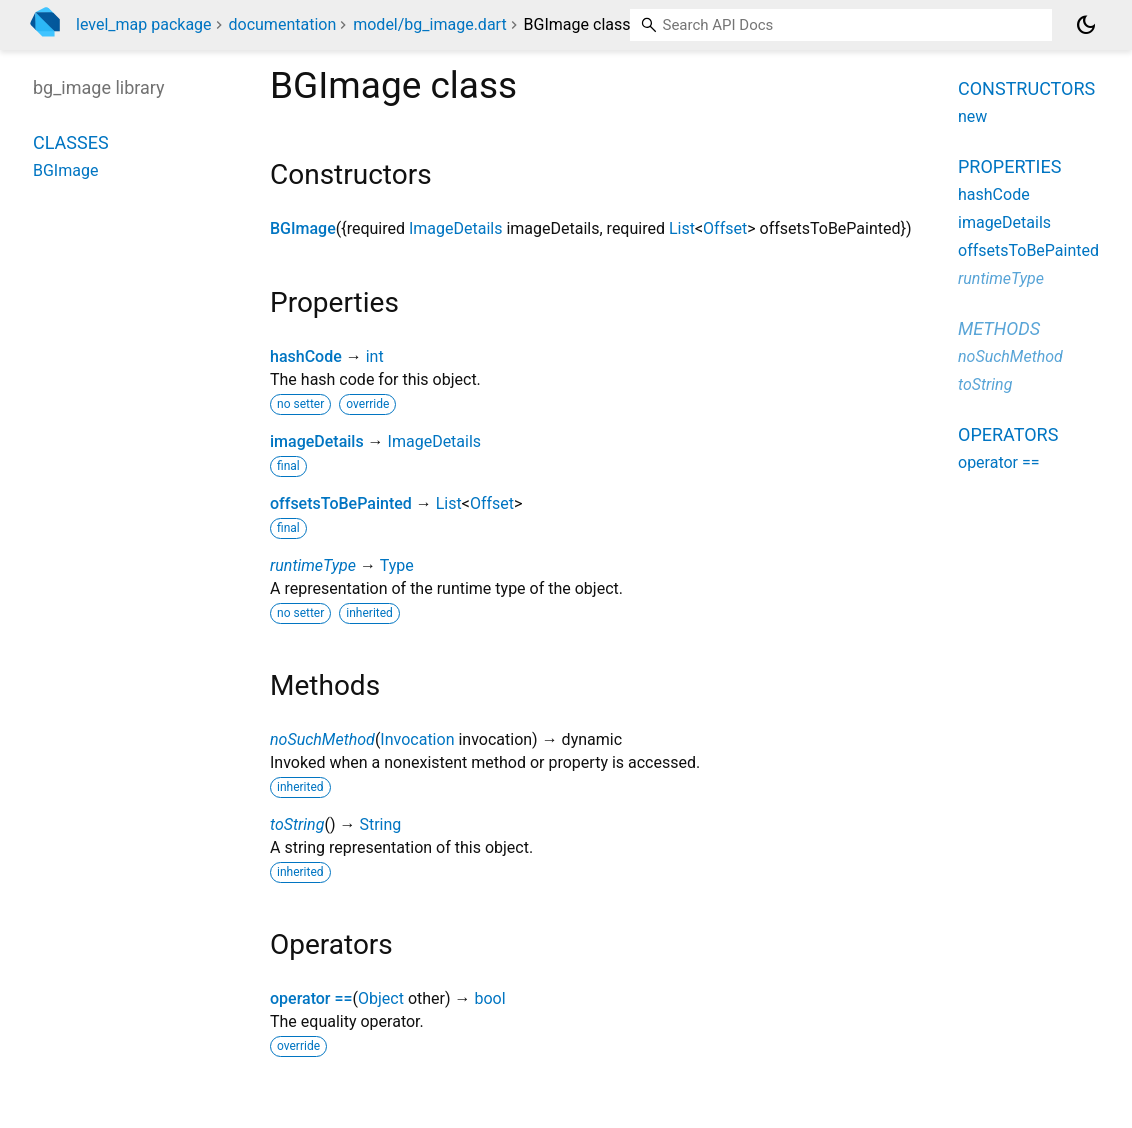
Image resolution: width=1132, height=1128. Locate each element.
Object (381, 998)
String (380, 824)
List (682, 228)
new (972, 116)
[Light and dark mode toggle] (1086, 25)
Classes (71, 142)
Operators (1008, 434)
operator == (311, 998)
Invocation (417, 739)
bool (489, 998)
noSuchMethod (322, 739)
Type (397, 565)
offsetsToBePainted (341, 503)
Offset (725, 228)
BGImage (303, 228)
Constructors (1026, 88)
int (375, 356)
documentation (283, 24)
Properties (1009, 166)
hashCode (306, 356)
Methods (999, 328)
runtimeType (313, 565)
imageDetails (317, 441)
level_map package (144, 24)
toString (297, 824)
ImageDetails (456, 228)
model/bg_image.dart (429, 24)
